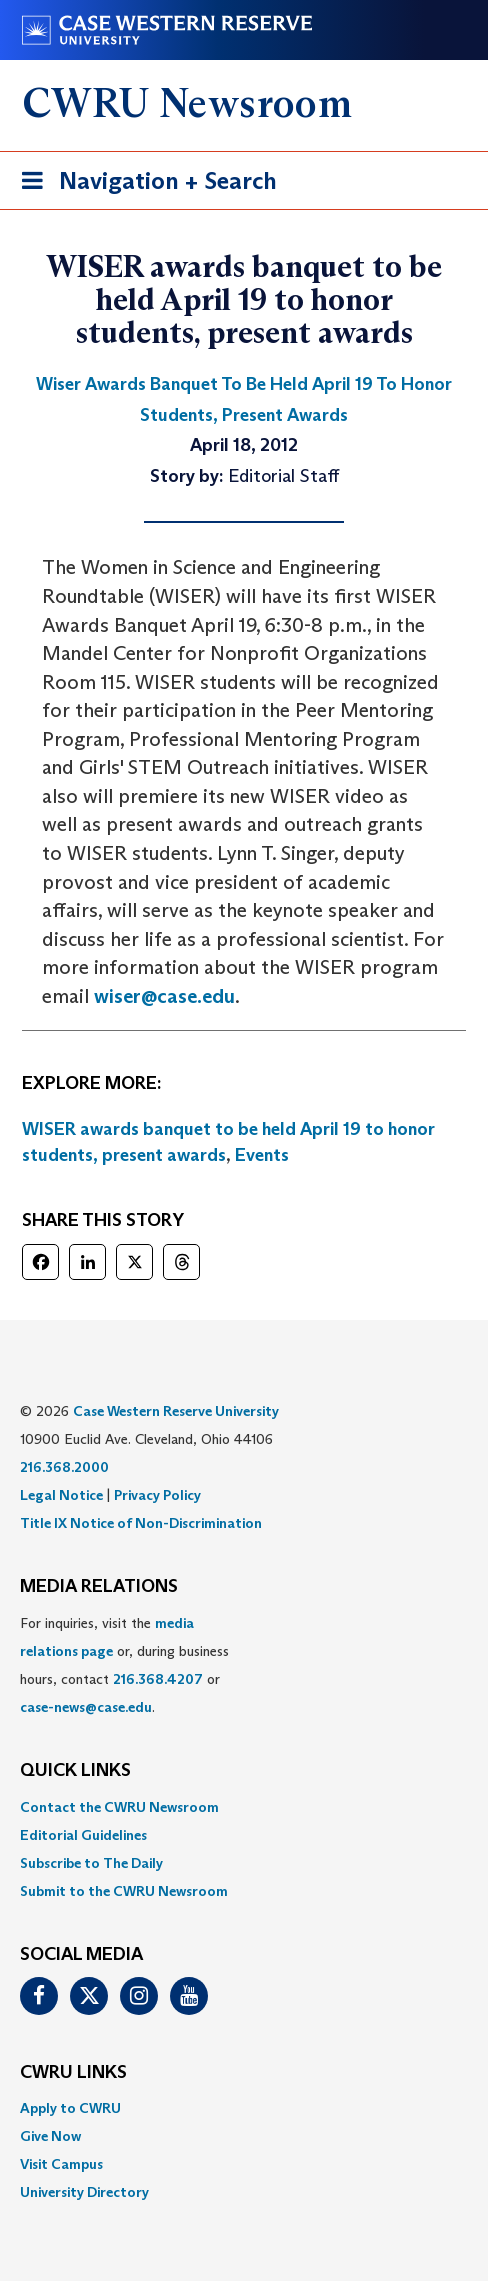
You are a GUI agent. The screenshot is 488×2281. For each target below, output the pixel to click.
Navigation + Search (143, 184)
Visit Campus (61, 2164)
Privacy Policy (157, 1495)
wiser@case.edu (164, 996)
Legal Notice (61, 1495)
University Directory (84, 2192)
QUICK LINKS (75, 1771)
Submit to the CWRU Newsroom (124, 1891)
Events (262, 1155)
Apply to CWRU (70, 2108)
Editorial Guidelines (83, 1835)
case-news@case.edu (86, 1707)
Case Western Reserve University (176, 1411)
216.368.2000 (64, 1467)
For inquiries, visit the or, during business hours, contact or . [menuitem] (124, 1665)
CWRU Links (73, 2073)
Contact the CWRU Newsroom (119, 1807)
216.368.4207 (158, 1679)
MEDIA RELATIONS (99, 1587)
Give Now (50, 2136)
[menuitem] (244, 1807)
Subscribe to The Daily (91, 1863)
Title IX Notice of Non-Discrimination (141, 1523)
